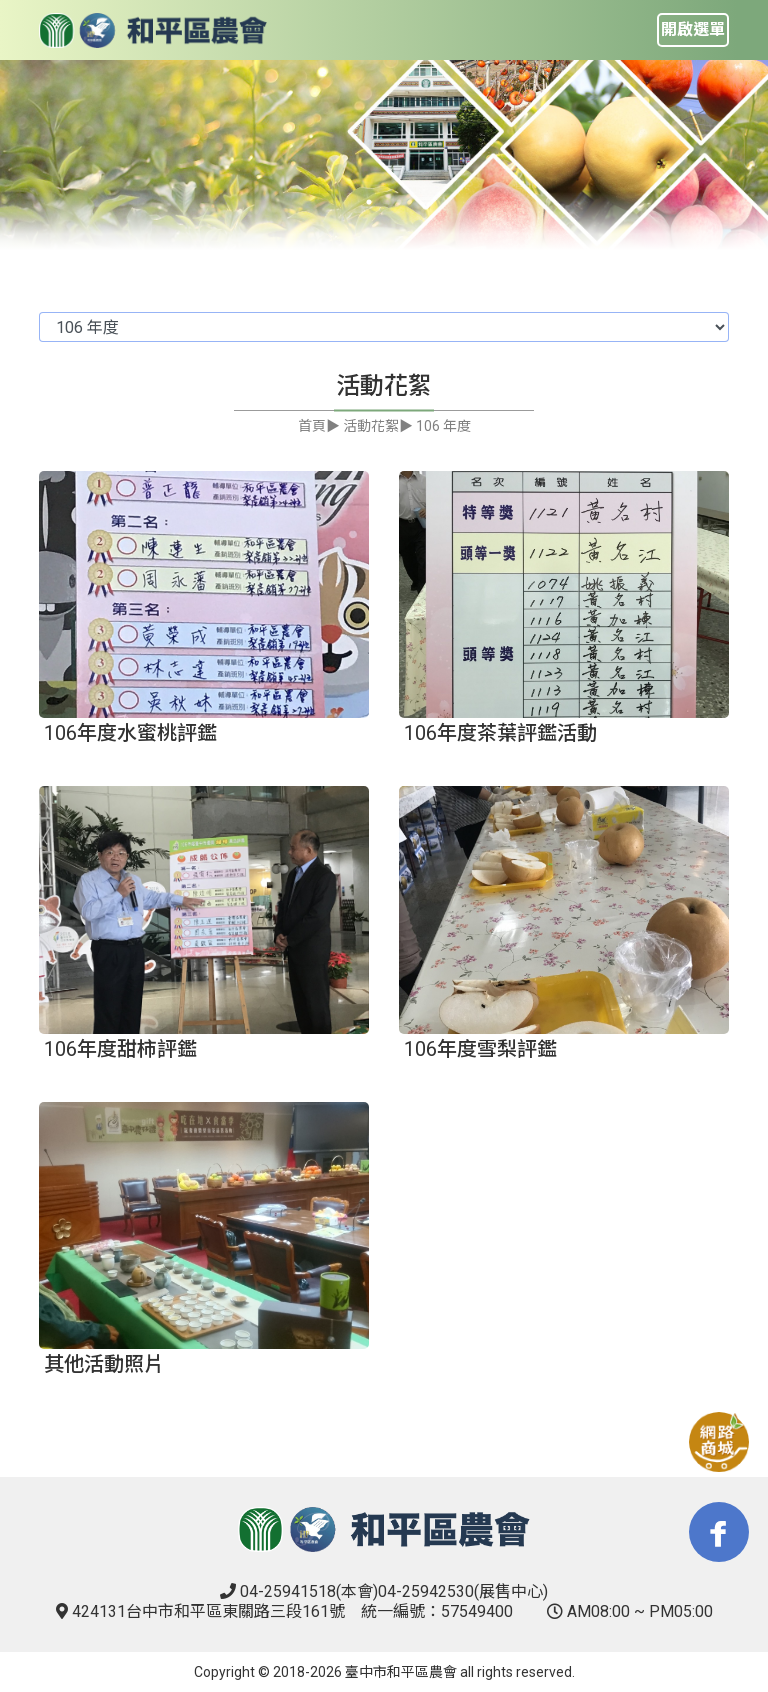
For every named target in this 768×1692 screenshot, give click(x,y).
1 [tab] (369, 202)
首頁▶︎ (319, 426)
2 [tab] (399, 202)
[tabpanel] (384, 156)
